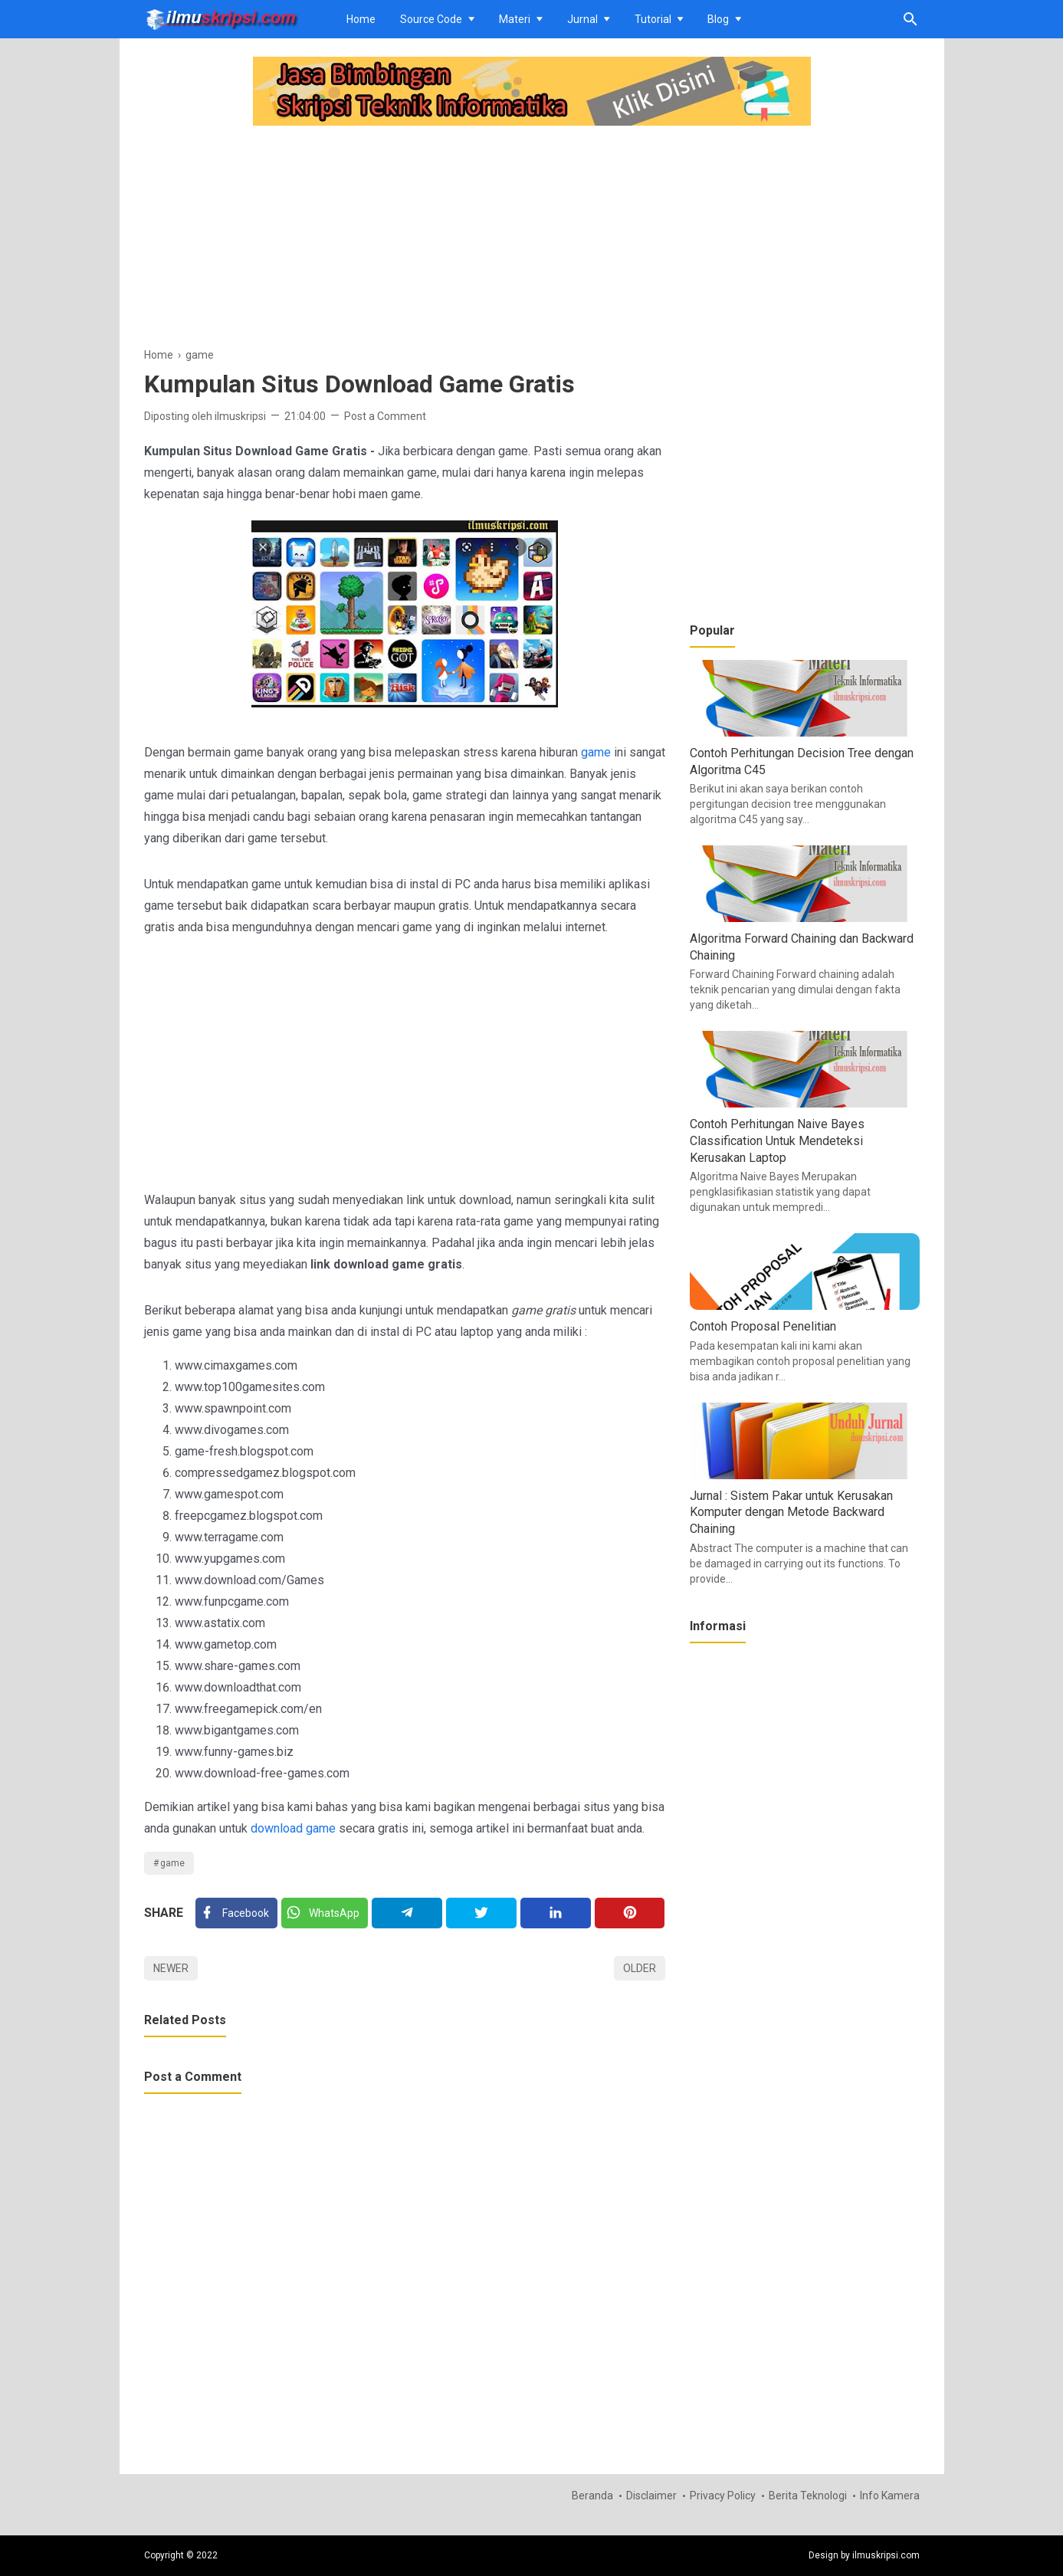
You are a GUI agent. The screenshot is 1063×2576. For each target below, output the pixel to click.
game (596, 752)
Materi (514, 19)
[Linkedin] (555, 1913)
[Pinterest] (629, 1913)
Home (361, 19)
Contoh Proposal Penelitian (763, 1326)
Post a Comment (385, 416)
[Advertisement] (404, 238)
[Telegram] (406, 1913)
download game (293, 1828)
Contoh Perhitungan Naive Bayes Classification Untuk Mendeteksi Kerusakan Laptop (777, 1140)
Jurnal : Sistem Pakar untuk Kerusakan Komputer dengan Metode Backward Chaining (791, 1512)
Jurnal (582, 19)
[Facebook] (236, 1913)
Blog (718, 19)
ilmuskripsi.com (886, 2555)
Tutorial (653, 19)
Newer (171, 1968)
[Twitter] (324, 1913)
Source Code (431, 19)
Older (639, 1968)
